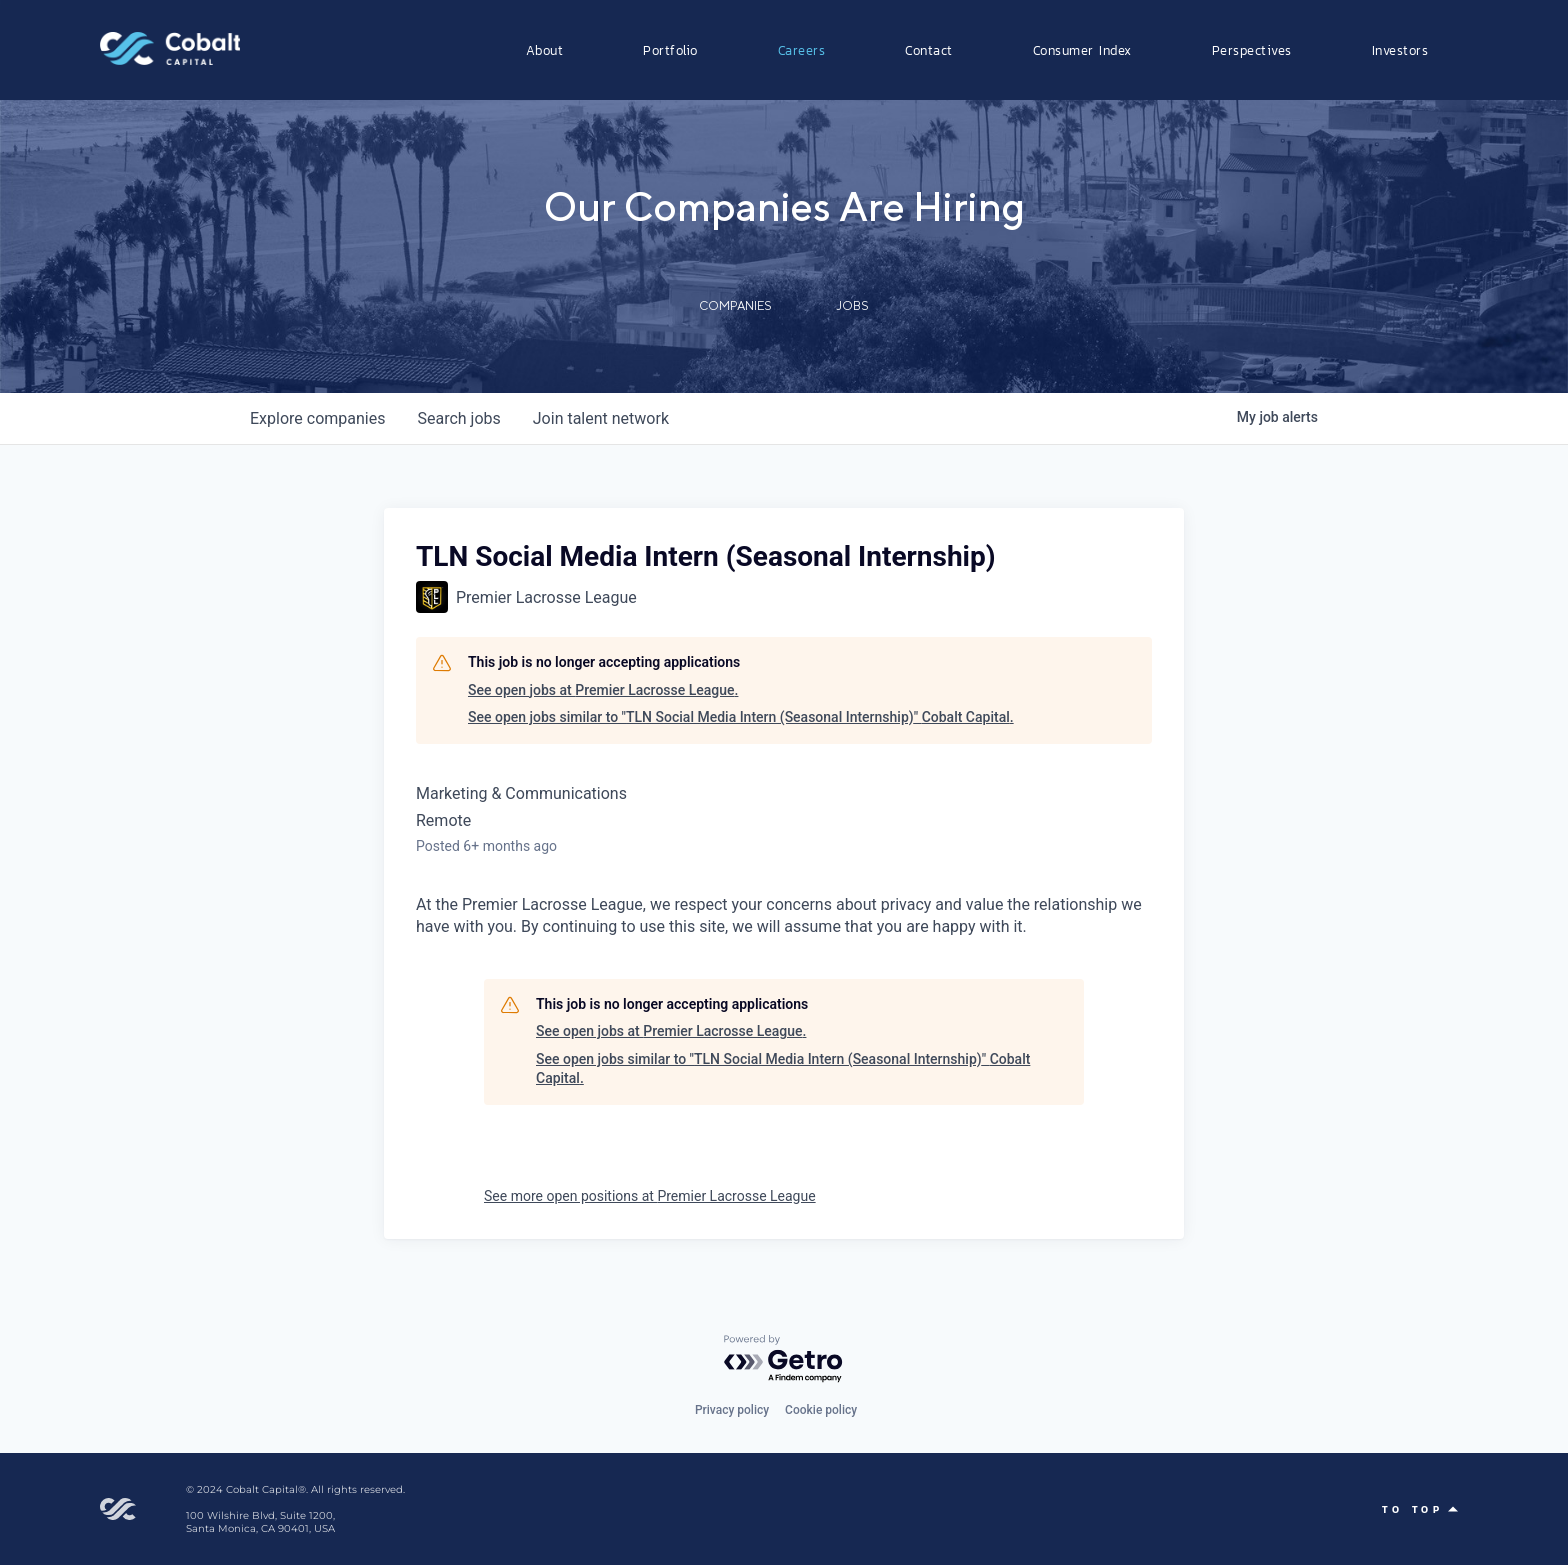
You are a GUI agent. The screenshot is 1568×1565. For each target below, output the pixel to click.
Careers (802, 50)
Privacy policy (732, 1410)
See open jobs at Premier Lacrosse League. (603, 690)
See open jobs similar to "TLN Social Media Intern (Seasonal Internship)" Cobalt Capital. (741, 717)
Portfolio (670, 50)
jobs (458, 418)
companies (317, 418)
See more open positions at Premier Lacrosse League (650, 1196)
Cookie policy (821, 1410)
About (545, 50)
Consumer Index (1082, 50)
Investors (1400, 50)
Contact (929, 50)
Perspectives (1252, 50)
